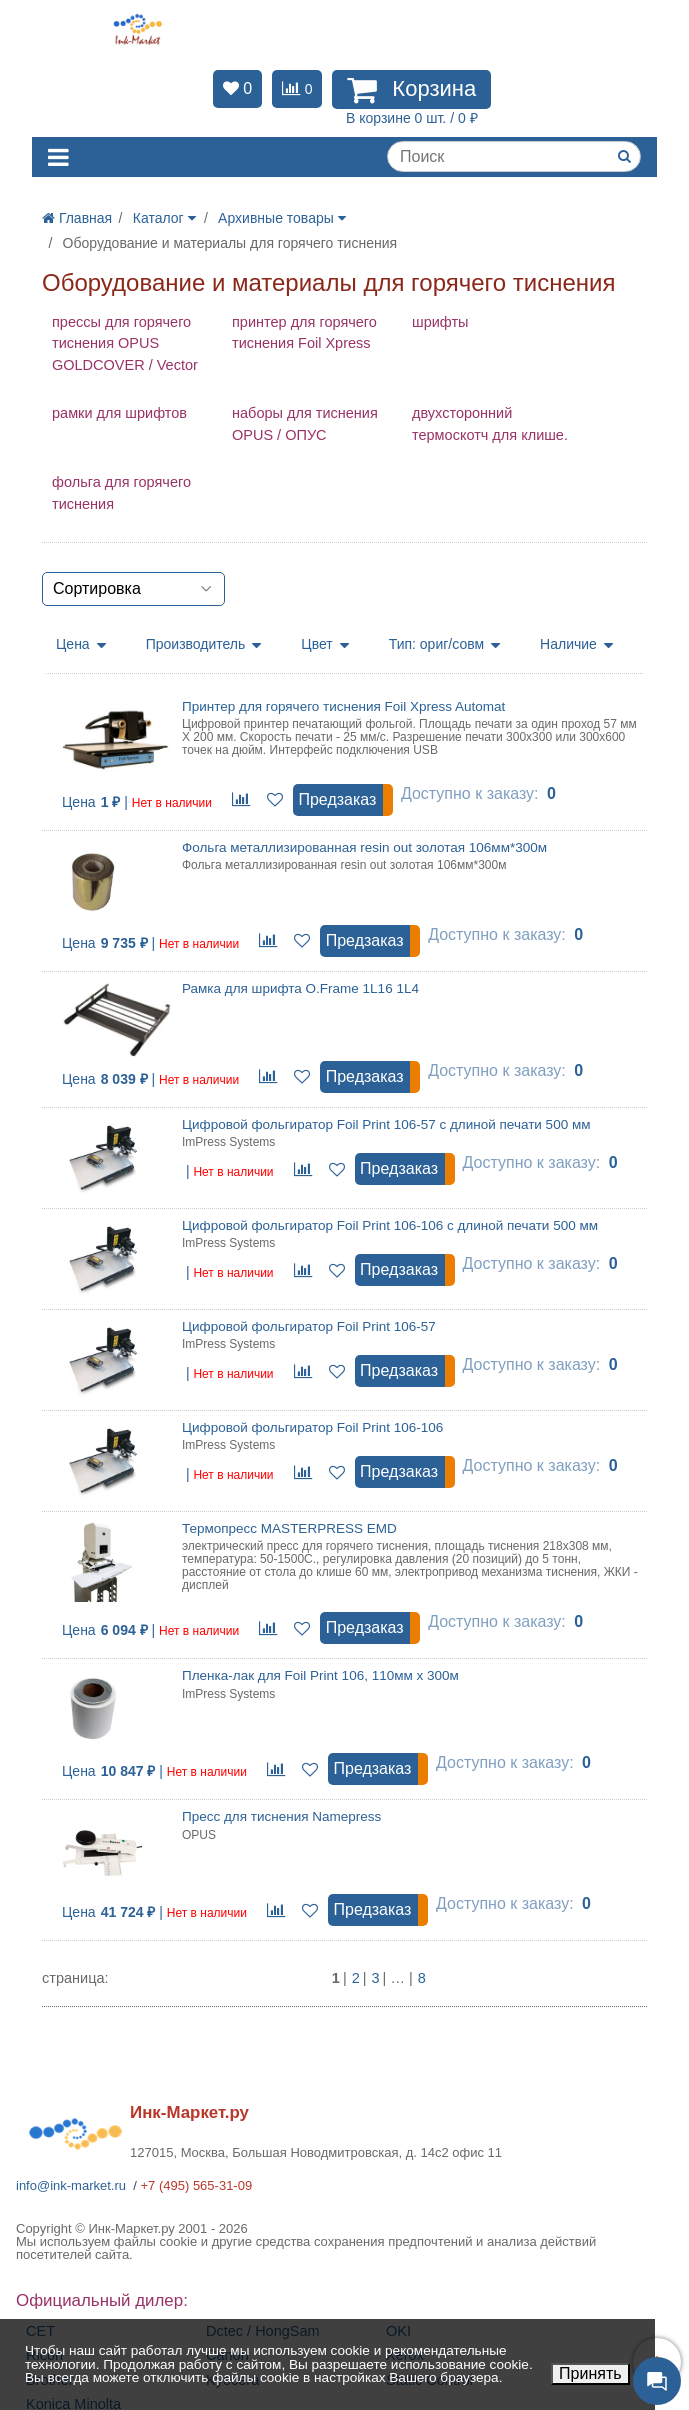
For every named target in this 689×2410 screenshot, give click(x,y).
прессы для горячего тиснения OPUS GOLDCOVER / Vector (125, 344)
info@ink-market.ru (71, 2185)
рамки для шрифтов (119, 413)
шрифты (440, 322)
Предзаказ (337, 799)
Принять (590, 2373)
